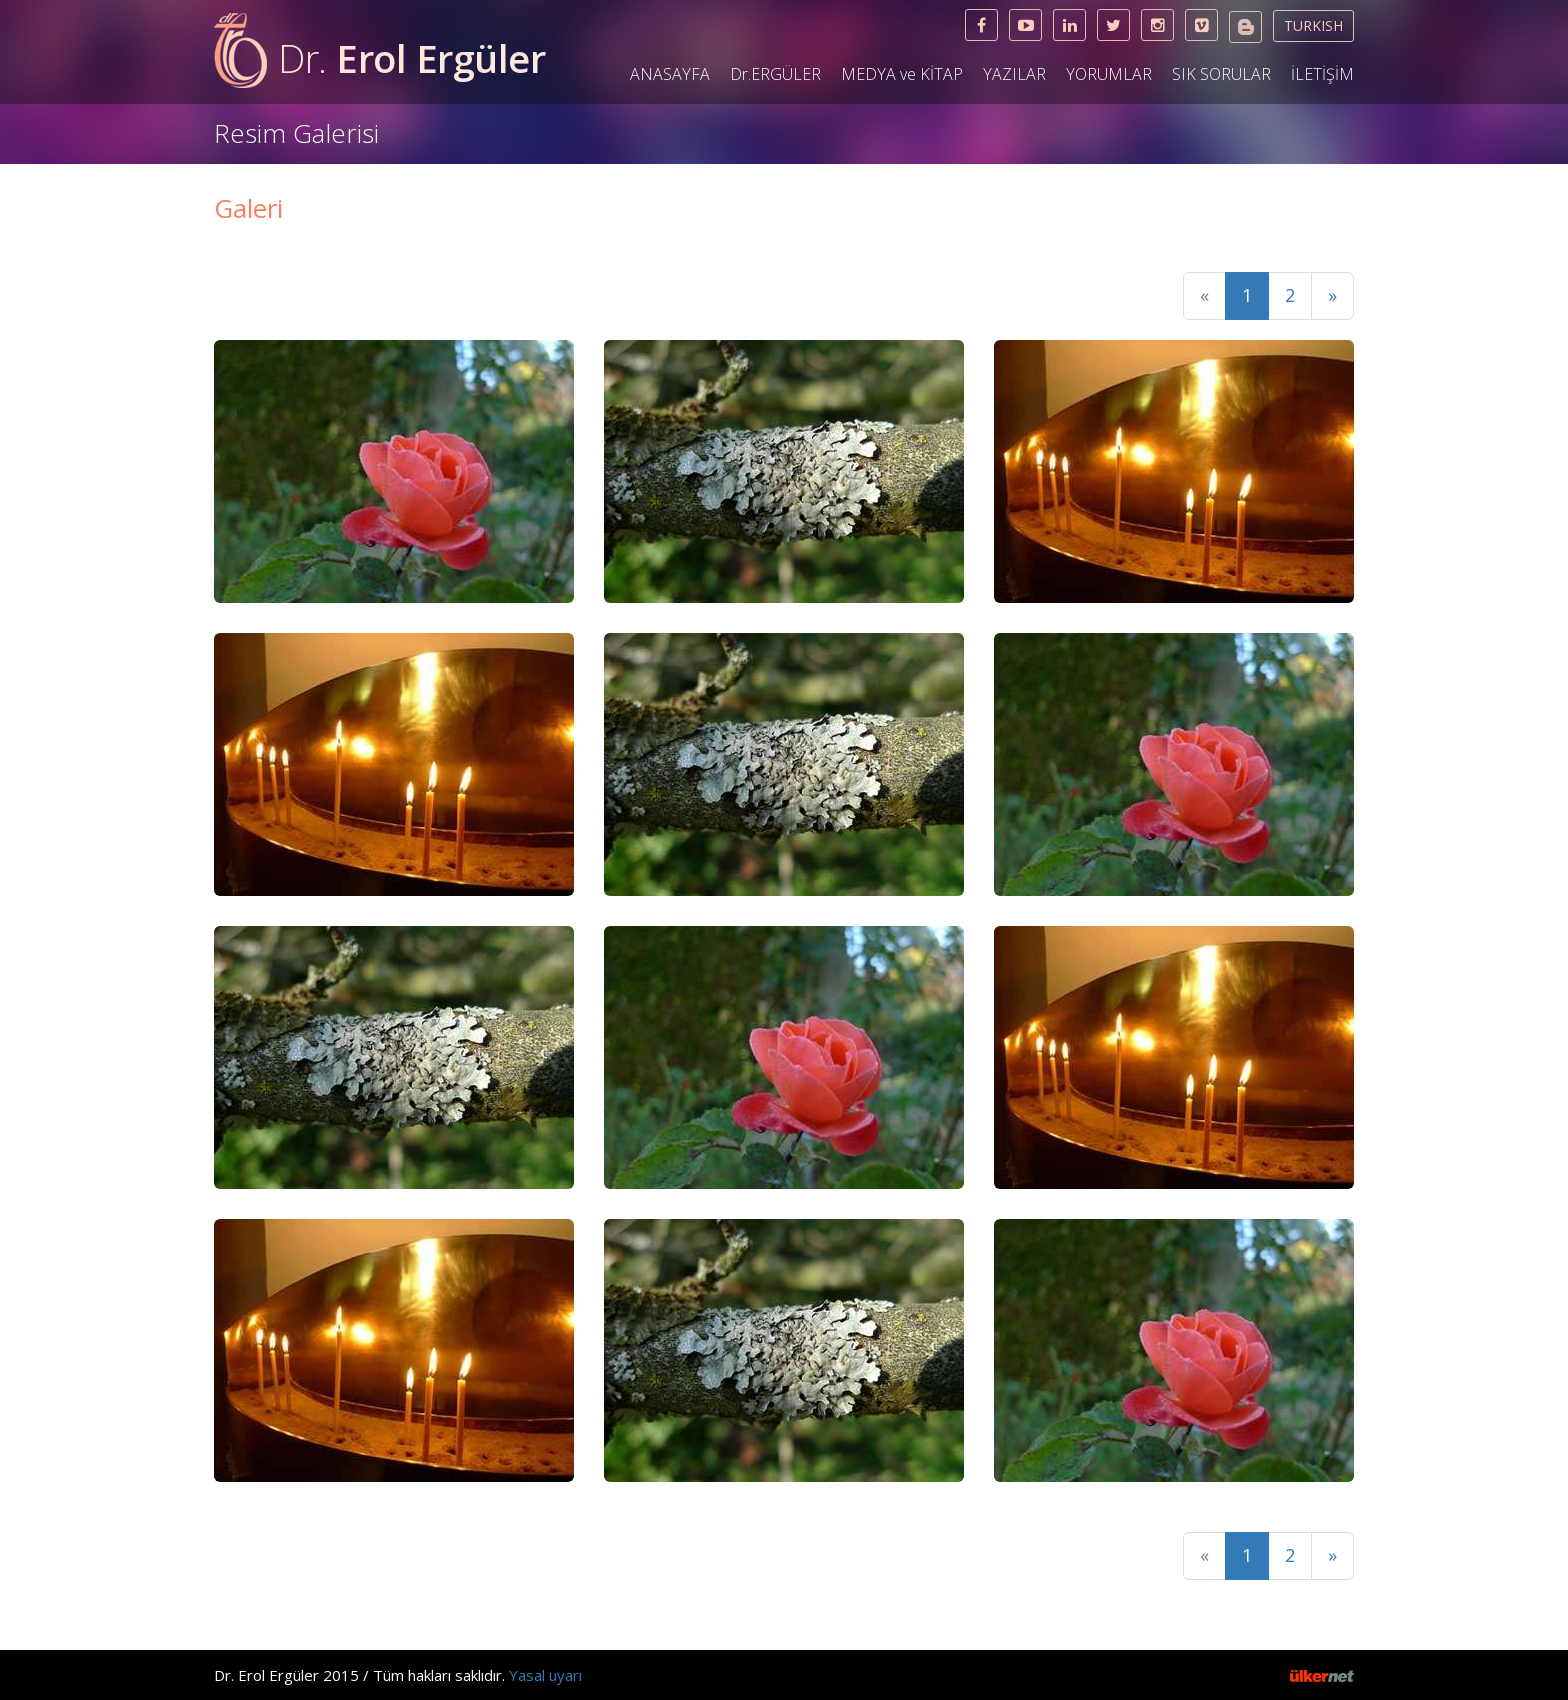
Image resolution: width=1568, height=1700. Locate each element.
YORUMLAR (1109, 74)
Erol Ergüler (411, 58)
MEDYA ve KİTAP (902, 74)
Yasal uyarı (545, 1675)
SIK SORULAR (1221, 74)
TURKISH (1313, 25)
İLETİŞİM (1322, 74)
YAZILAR (1014, 74)
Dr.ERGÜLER (775, 74)
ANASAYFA (670, 74)
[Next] (1332, 296)
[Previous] (1204, 296)
